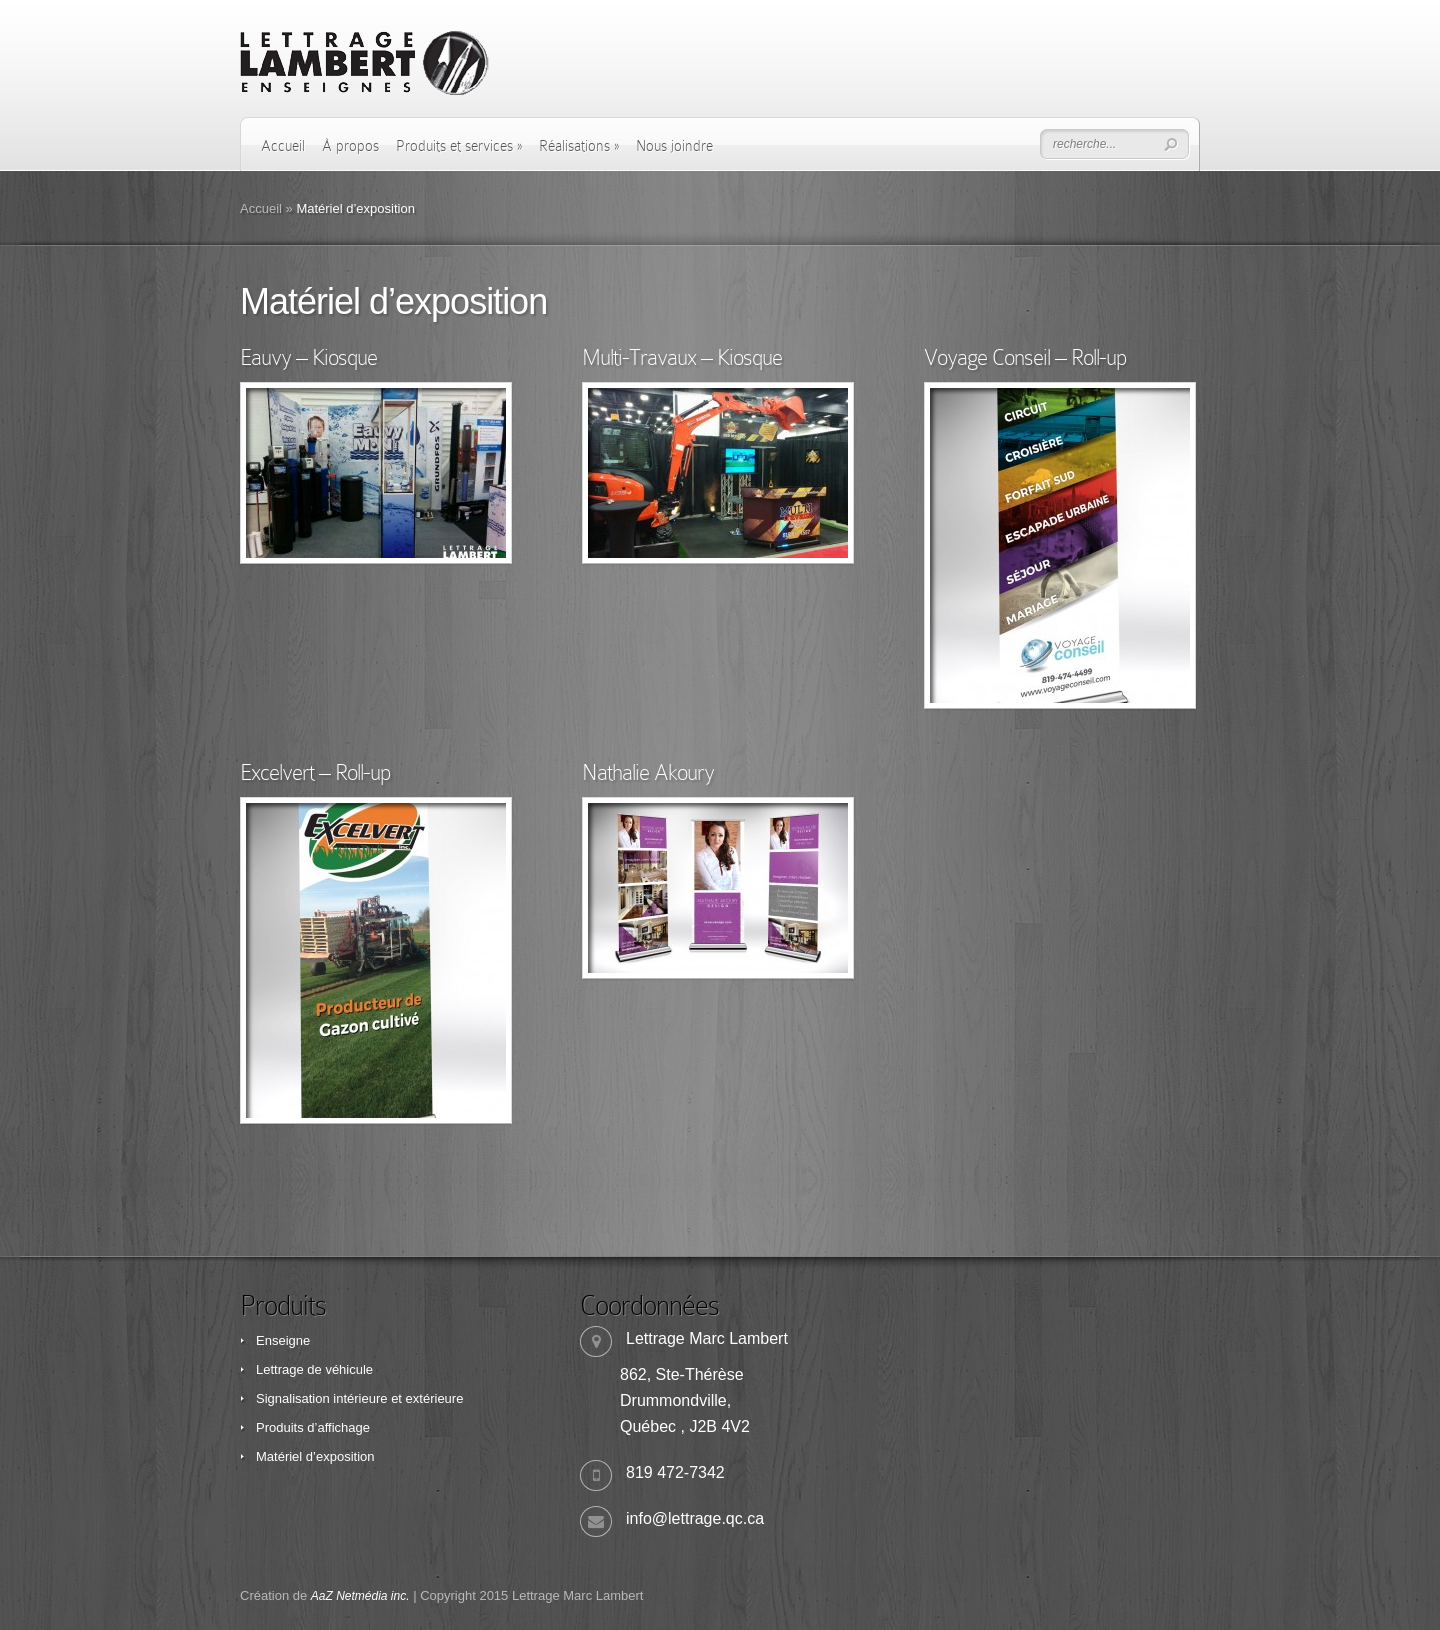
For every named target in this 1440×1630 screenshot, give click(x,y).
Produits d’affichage (313, 1427)
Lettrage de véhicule (314, 1369)
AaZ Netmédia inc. (360, 1596)
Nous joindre (674, 146)
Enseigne (283, 1340)
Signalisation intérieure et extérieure (359, 1398)
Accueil (283, 146)
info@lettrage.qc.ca (695, 1518)
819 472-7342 (675, 1472)
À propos (350, 146)
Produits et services (459, 146)
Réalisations (579, 146)
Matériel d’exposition (315, 1456)
